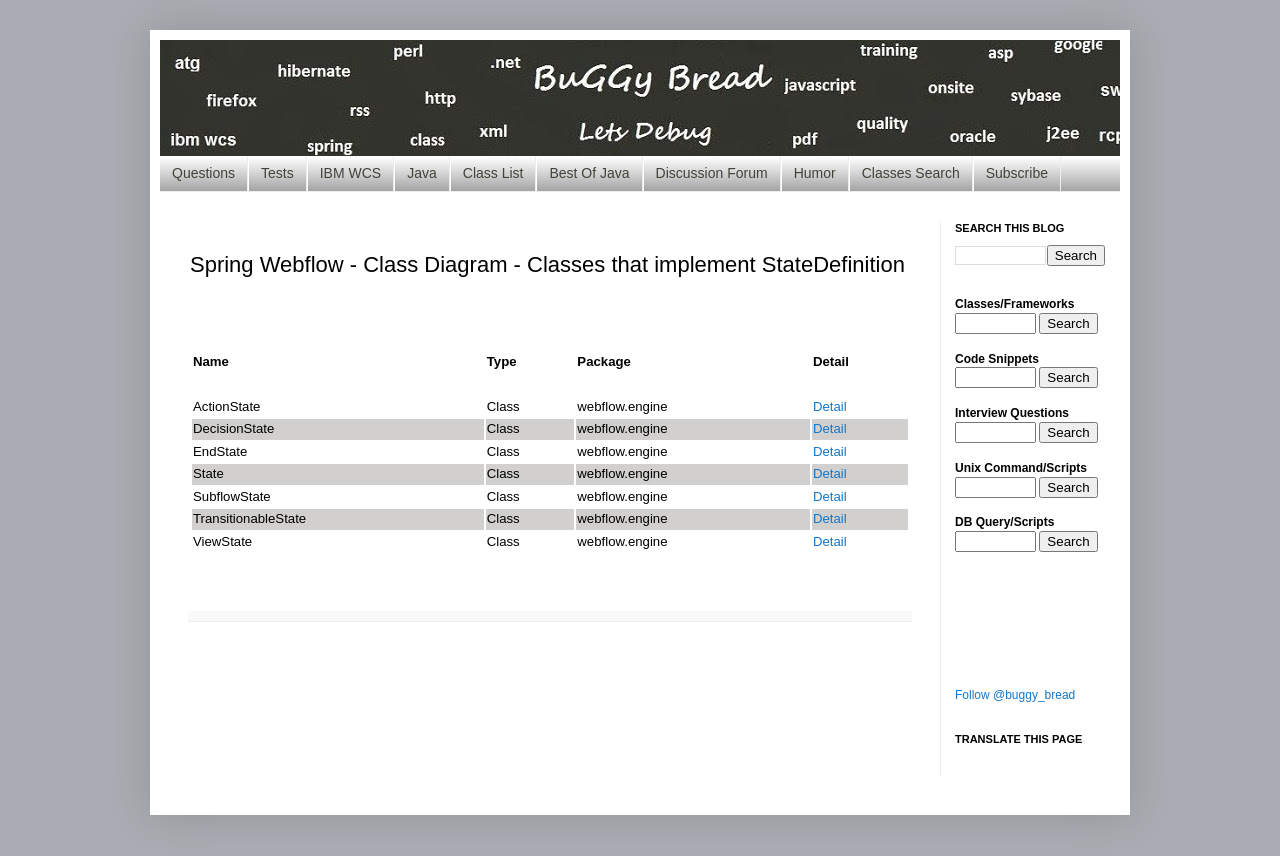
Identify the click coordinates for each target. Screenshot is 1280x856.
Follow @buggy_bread (1015, 695)
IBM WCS (350, 173)
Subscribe (1017, 173)
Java (422, 173)
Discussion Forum (712, 173)
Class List (493, 173)
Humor (815, 173)
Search (1068, 323)
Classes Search (911, 173)
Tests (277, 173)
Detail (830, 406)
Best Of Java (589, 173)
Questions (203, 173)
